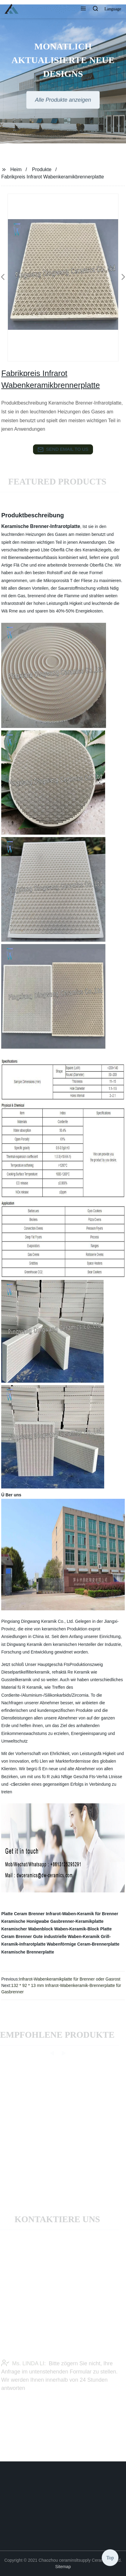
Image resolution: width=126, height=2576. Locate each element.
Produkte (41, 169)
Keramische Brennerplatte (27, 1952)
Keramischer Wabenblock (27, 1928)
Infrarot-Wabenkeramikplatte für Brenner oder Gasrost (70, 1979)
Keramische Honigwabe (25, 1921)
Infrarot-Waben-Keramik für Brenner (82, 1913)
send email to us (63, 450)
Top (110, 2557)
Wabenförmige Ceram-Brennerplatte (83, 1944)
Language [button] (112, 9)
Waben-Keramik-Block (76, 1928)
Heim (16, 169)
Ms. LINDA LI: (23, 2370)
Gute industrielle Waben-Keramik (66, 1936)
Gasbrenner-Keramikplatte (77, 1921)
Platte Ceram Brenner (23, 1913)
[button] (83, 9)
